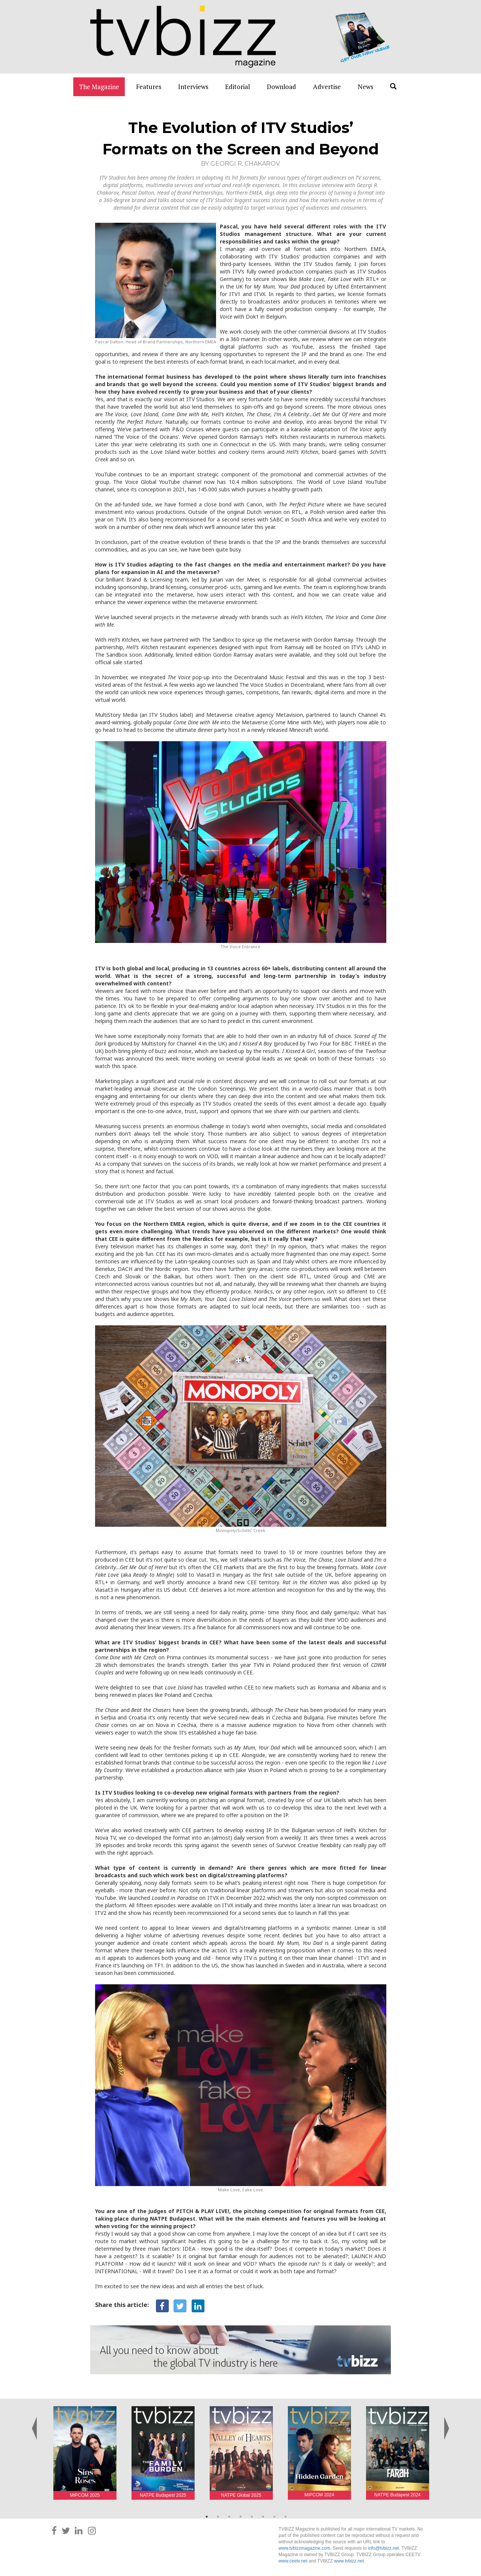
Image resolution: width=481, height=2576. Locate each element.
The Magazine (99, 86)
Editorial (237, 86)
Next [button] (446, 2420)
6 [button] (263, 2516)
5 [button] (252, 2516)
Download (281, 86)
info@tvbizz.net (383, 2548)
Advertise (327, 86)
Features (148, 86)
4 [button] (240, 2516)
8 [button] (285, 2516)
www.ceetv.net (292, 2561)
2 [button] (218, 2516)
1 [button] (206, 2516)
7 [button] (274, 2516)
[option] (85, 2453)
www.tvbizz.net (349, 2561)
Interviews (193, 86)
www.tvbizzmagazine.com (304, 2548)
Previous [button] (34, 2420)
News (365, 86)
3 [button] (229, 2516)
